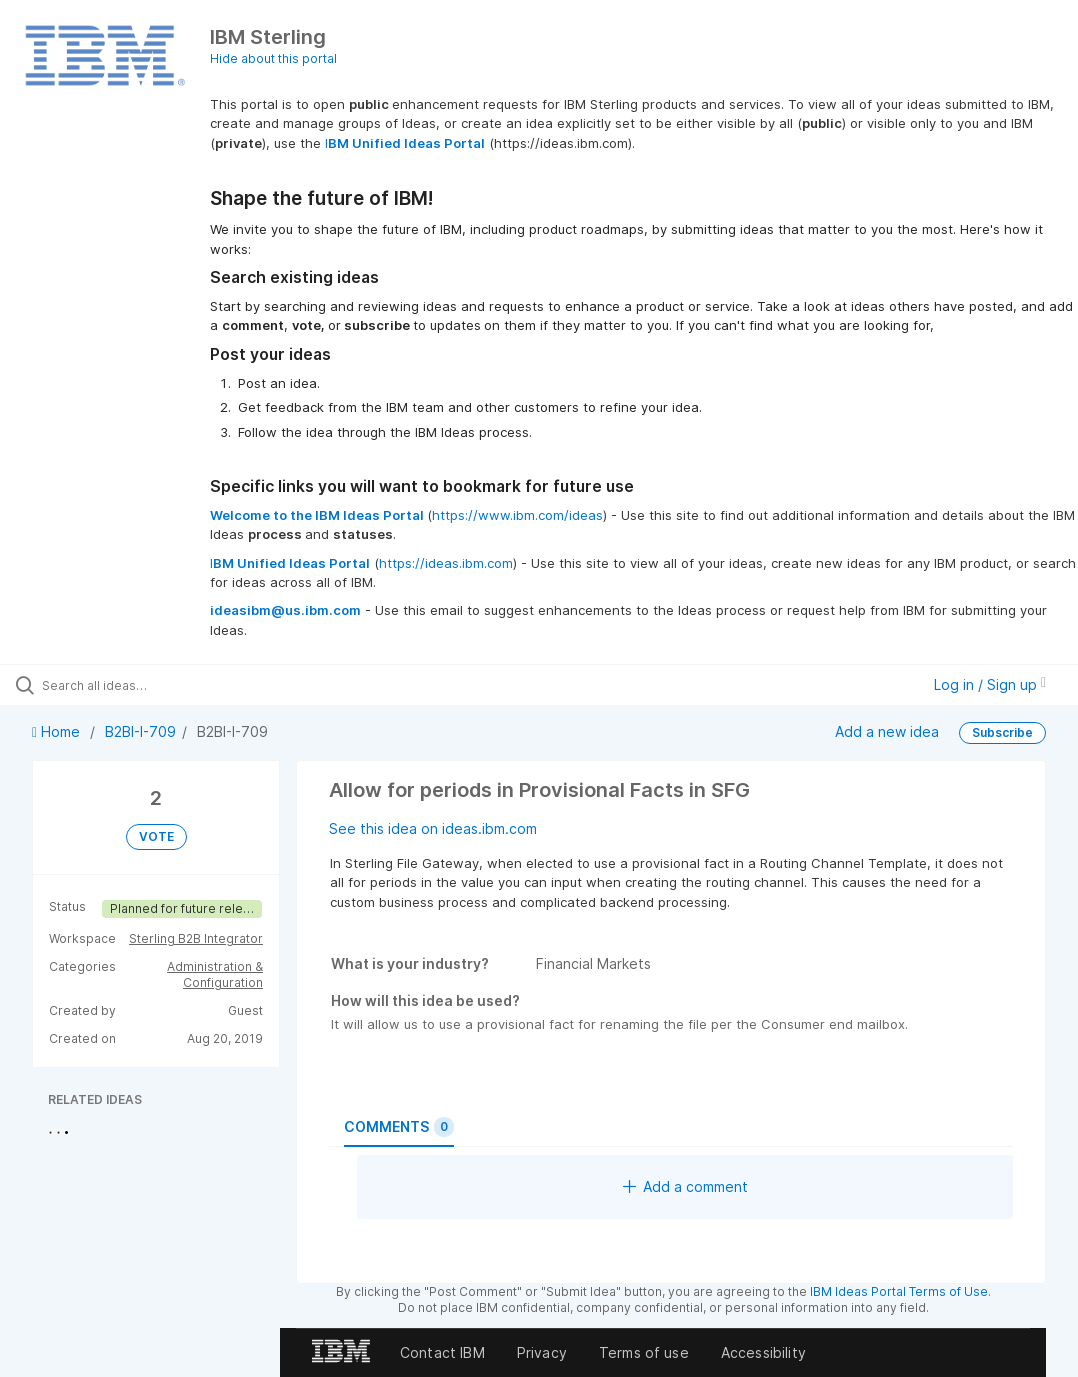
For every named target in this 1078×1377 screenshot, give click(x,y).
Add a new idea (887, 731)
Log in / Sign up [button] (990, 684)
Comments (399, 1127)
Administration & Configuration (215, 974)
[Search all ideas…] (135, 685)
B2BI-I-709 (140, 731)
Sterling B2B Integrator (196, 938)
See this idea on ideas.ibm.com (433, 828)
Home (58, 731)
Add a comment (685, 1186)
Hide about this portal (273, 58)
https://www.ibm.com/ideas (517, 515)
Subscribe (1002, 732)
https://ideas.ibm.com (446, 563)
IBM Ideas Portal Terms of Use (899, 1291)
